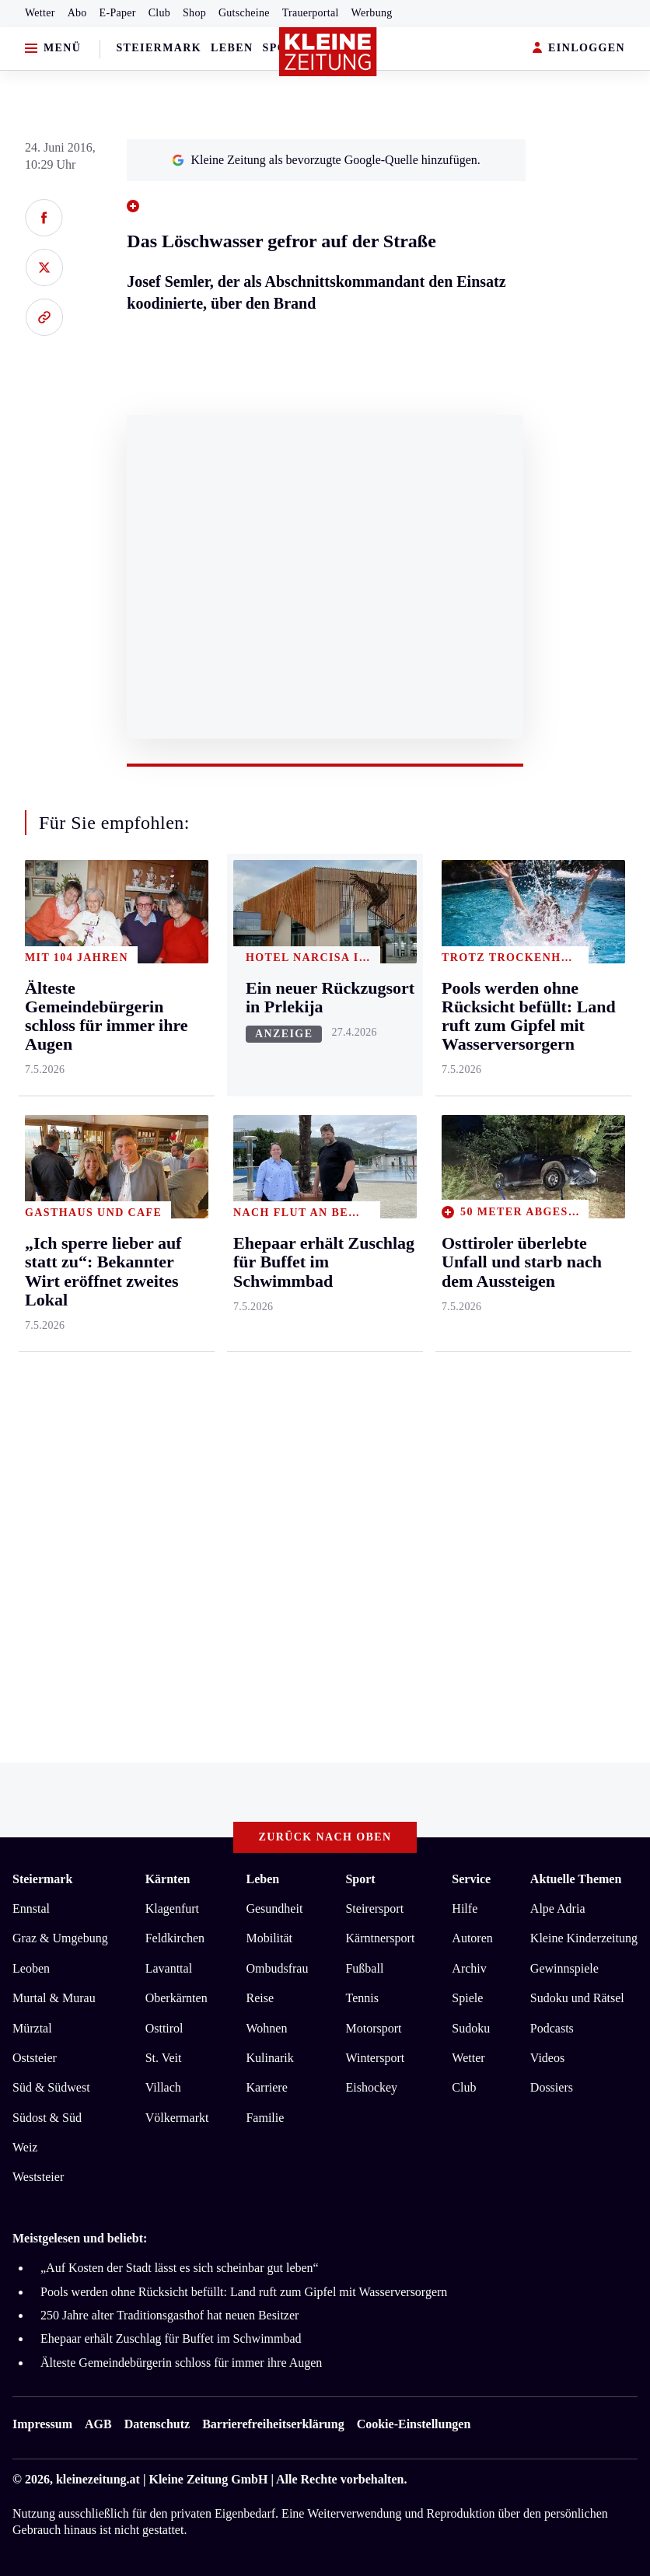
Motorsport (373, 2028)
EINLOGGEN (579, 49)
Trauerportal (310, 13)
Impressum (42, 2424)
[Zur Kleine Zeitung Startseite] (328, 52)
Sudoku (471, 2028)
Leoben (31, 1968)
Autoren (472, 1938)
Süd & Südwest (51, 2087)
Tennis (361, 1998)
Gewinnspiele (564, 1968)
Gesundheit (274, 1908)
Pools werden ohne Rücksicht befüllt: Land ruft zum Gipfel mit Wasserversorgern (243, 2291)
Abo (77, 13)
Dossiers (551, 2087)
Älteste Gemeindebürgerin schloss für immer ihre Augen (181, 2362)
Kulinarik (269, 2057)
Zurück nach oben (325, 1837)
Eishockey (371, 2087)
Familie (265, 2117)
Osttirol (164, 2028)
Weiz (24, 2147)
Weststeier (38, 2176)
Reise (260, 1998)
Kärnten (167, 1879)
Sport (360, 1879)
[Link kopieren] (44, 317)
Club (159, 13)
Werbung (372, 13)
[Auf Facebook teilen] (44, 217)
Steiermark (158, 48)
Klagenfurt (172, 1908)
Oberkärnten (176, 1998)
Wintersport (374, 2057)
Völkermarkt (177, 2117)
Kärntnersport (379, 1938)
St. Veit (163, 2057)
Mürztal (32, 2028)
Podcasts (552, 2028)
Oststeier (34, 2057)
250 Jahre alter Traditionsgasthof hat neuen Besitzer (169, 2315)
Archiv (469, 1968)
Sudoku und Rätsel (577, 1998)
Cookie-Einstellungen (414, 2424)
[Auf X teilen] (44, 267)
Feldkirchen (174, 1938)
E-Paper (118, 13)
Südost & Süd (47, 2117)
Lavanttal (168, 1968)
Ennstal (31, 1908)
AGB (98, 2424)
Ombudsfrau (277, 1968)
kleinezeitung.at (98, 2479)
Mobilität (269, 1938)
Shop (194, 13)
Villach (163, 2087)
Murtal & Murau (54, 1998)
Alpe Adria (557, 1908)
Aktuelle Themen (575, 1879)
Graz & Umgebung (60, 1938)
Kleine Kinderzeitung (584, 1938)
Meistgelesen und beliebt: (79, 2238)
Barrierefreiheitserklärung (273, 2424)
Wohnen (266, 2028)
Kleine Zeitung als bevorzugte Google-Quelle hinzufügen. (326, 159)
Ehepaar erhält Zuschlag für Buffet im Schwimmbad (171, 2338)
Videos (547, 2057)
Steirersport (374, 1908)
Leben (232, 48)
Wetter (40, 13)
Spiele (467, 1998)
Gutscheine (244, 13)
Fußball (364, 1968)
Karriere (266, 2087)
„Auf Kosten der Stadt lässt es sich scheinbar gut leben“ (179, 2267)
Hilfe (464, 1908)
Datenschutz (157, 2424)
